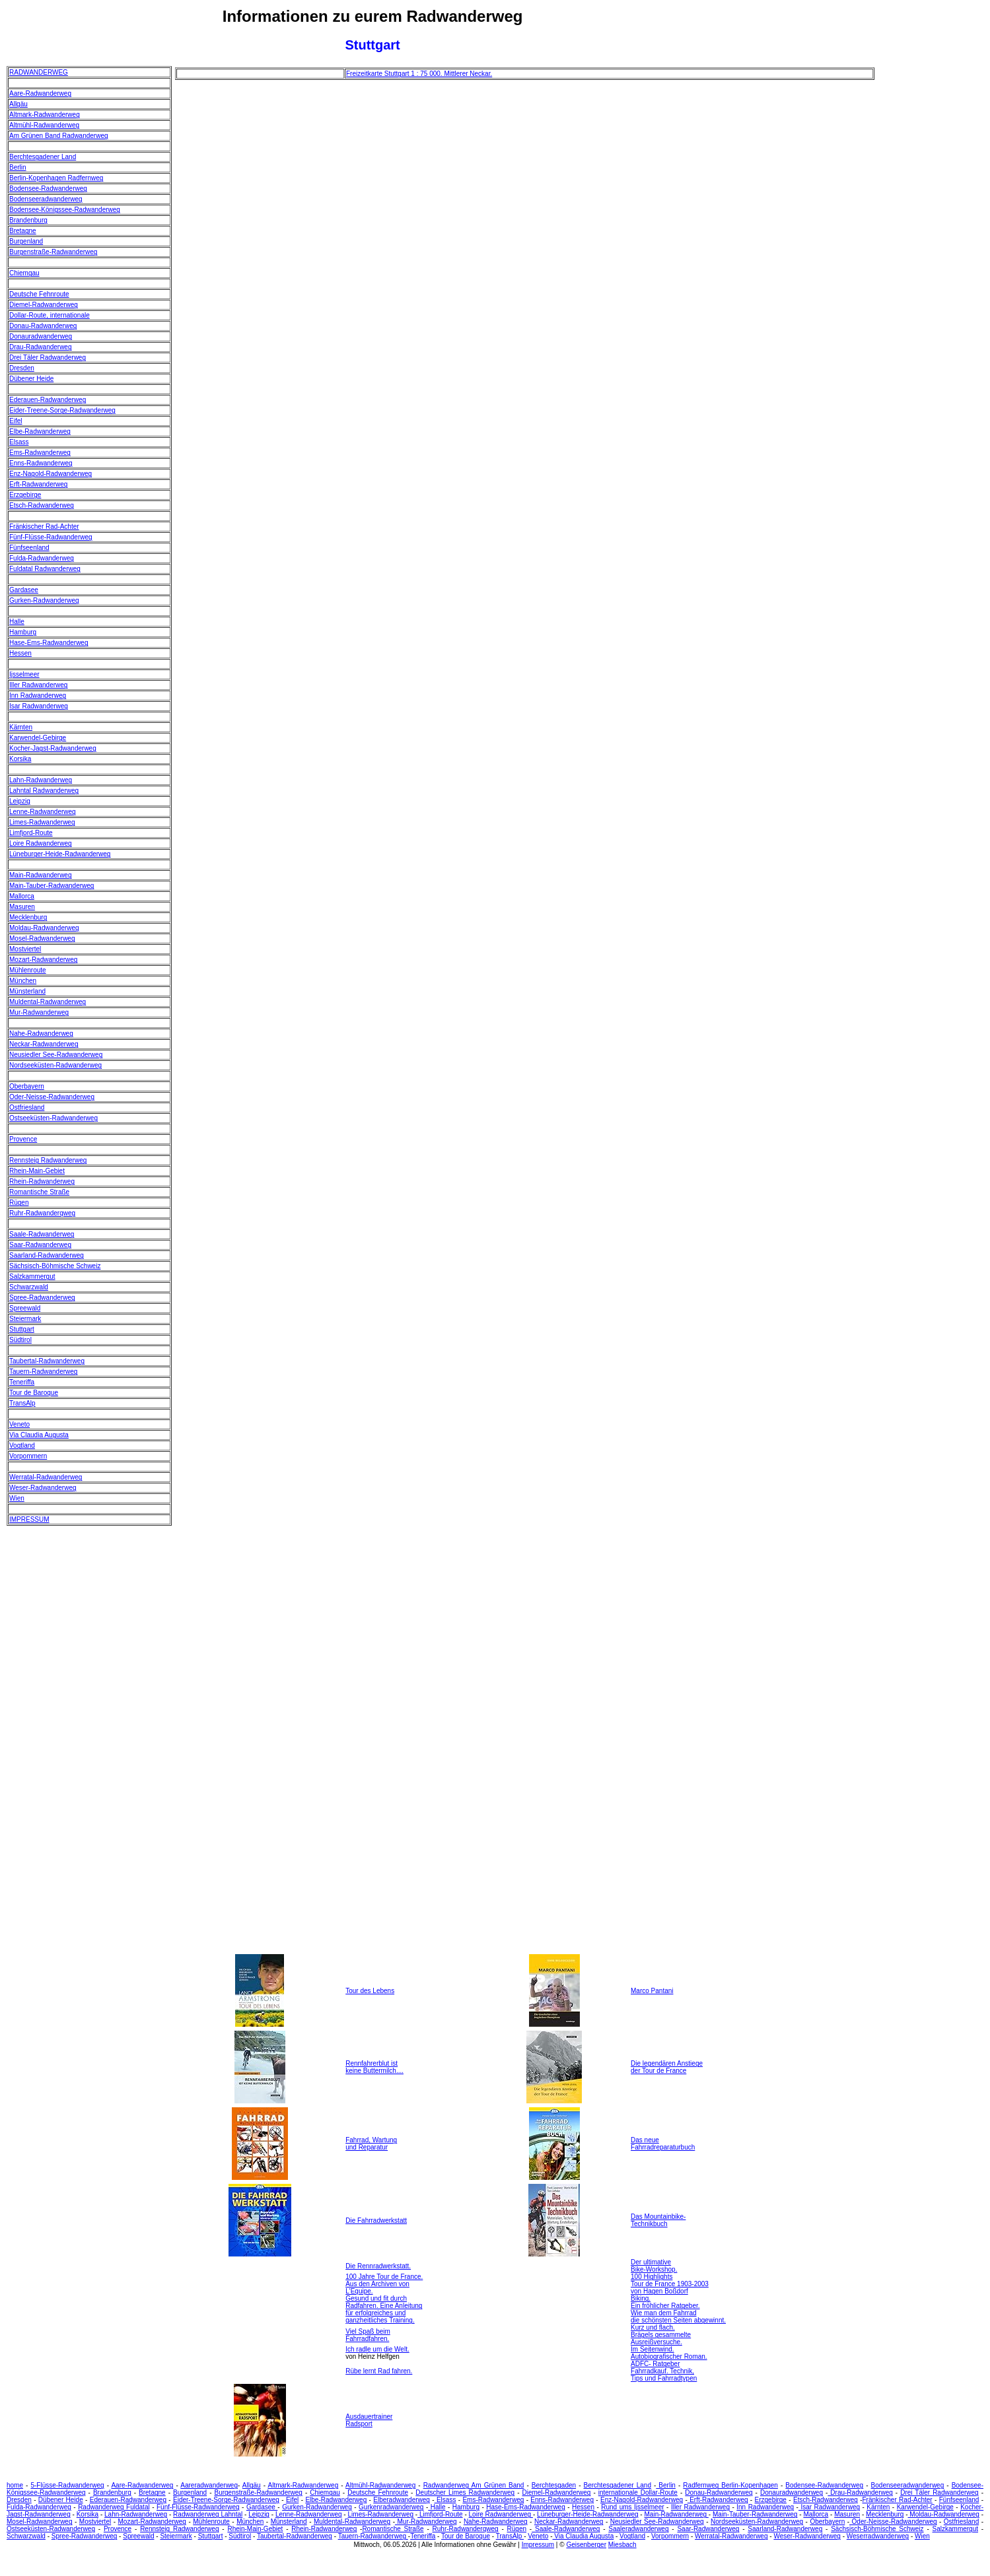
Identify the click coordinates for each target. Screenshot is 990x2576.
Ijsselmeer (24, 674)
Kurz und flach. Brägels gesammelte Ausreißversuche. (661, 2335)
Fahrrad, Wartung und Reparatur (371, 2143)
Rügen (18, 1202)
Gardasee (23, 589)
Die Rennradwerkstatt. (378, 2266)
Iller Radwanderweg (38, 685)
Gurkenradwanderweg (391, 2507)
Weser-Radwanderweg (43, 1487)
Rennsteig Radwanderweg (48, 1160)
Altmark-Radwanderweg (44, 114)
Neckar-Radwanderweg (44, 1044)
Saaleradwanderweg (638, 2528)
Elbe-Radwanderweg (40, 431)
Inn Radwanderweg (37, 695)
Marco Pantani (652, 1990)
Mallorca (21, 896)
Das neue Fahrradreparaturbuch (663, 2143)
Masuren (22, 906)
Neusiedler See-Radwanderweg (55, 1054)
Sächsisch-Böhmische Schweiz (54, 1266)
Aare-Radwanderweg (40, 93)
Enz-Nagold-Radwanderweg (50, 473)
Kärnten (20, 727)
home (15, 2485)
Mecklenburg (28, 917)
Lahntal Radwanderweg (44, 790)
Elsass (18, 442)
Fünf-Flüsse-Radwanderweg (50, 537)
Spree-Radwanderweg (42, 1297)
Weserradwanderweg (878, 2536)
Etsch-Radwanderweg (41, 505)
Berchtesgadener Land (42, 156)
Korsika (20, 759)
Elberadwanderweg (401, 2499)
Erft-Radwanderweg (38, 484)
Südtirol (20, 1339)
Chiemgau (24, 273)
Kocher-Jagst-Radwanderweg (52, 748)
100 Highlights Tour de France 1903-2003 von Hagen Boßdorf (670, 2284)
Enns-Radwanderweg (41, 463)
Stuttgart (21, 1329)
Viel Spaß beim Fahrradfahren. (367, 2335)
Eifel (15, 420)
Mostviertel (25, 949)
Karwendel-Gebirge (37, 737)
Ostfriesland (26, 1107)
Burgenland (26, 241)
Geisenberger (586, 2544)
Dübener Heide (31, 378)
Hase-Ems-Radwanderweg (48, 642)
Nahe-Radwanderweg (41, 1033)
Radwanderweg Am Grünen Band (473, 2485)
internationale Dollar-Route (638, 2492)
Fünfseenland (29, 547)
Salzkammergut (32, 1276)
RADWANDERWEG (38, 72)
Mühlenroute (27, 970)
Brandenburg (28, 220)
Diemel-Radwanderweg (43, 304)
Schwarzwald (28, 1287)
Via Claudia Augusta (39, 1435)
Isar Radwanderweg (38, 706)
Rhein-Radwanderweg (42, 1181)
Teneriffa (21, 1382)
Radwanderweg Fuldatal (114, 2507)
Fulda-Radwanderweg (41, 558)
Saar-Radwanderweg (40, 1244)
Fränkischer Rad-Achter (44, 526)
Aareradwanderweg (209, 2485)
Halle (16, 621)
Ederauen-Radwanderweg (47, 399)
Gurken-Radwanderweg (44, 600)
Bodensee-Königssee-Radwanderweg (64, 209)
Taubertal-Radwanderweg (47, 1361)
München (22, 980)
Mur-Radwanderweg (39, 1012)
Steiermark (25, 1318)
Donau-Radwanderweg (43, 325)
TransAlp (22, 1403)
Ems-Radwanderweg (40, 452)
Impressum (538, 2544)
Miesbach (622, 2544)
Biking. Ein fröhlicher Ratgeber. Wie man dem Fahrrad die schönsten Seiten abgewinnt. (678, 2309)
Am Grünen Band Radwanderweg (58, 135)
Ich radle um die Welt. (377, 2349)
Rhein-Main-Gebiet (37, 1170)
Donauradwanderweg (40, 336)
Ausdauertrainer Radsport (368, 2420)
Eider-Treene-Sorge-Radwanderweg (62, 410)
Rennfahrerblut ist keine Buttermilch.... (374, 2067)
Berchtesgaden (554, 2485)
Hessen (20, 653)
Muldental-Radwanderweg (47, 1001)
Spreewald (24, 1308)
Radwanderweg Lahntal (207, 2514)
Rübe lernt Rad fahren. (378, 2371)
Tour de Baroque (33, 1392)
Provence (23, 1139)
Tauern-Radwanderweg (43, 1371)
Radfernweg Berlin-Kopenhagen (730, 2485)
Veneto (19, 1424)
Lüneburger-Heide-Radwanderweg (59, 854)
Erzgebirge (25, 494)
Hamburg (22, 632)
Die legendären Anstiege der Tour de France (667, 2067)
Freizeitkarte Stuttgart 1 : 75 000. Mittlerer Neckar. (419, 73)
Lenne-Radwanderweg (42, 811)
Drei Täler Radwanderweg (47, 357)
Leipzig (19, 801)
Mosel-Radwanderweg (42, 938)
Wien (16, 1498)
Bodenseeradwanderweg (46, 199)
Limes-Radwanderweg (42, 822)
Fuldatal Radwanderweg (45, 568)
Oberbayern (26, 1086)
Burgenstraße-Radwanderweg (53, 251)
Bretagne (22, 230)
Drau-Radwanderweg (40, 347)
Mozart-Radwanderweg (43, 959)
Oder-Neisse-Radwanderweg (51, 1097)
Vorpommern (28, 1456)
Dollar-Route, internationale (49, 315)
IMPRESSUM (29, 1519)
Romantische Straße (39, 1192)
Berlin (17, 167)
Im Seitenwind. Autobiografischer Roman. (669, 2353)
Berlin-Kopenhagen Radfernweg (56, 178)
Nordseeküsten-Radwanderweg (55, 1065)
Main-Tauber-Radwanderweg (51, 885)
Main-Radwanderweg (40, 875)
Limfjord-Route (31, 832)
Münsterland (27, 991)
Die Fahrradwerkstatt (376, 2220)
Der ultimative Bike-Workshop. (654, 2265)
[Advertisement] (930, 264)
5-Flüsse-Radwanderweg (67, 2485)
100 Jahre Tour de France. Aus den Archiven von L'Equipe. (384, 2284)
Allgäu (18, 104)
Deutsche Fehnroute (39, 294)
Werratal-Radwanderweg (45, 1477)
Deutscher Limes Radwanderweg (464, 2492)
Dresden (21, 368)
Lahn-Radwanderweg (40, 780)
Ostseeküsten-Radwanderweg (53, 1118)
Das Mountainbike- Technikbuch (658, 2220)
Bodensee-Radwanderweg (48, 188)
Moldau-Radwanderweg (44, 928)
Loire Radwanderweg (40, 843)
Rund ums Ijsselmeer (632, 2507)
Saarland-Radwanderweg (46, 1255)
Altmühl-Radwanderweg (44, 125)
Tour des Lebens (369, 1990)
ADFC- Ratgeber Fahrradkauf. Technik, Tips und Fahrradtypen (664, 2371)
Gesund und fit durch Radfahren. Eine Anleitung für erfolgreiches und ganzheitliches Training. (383, 2309)
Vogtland (22, 1445)
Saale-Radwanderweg (41, 1234)
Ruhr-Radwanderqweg (42, 1213)
